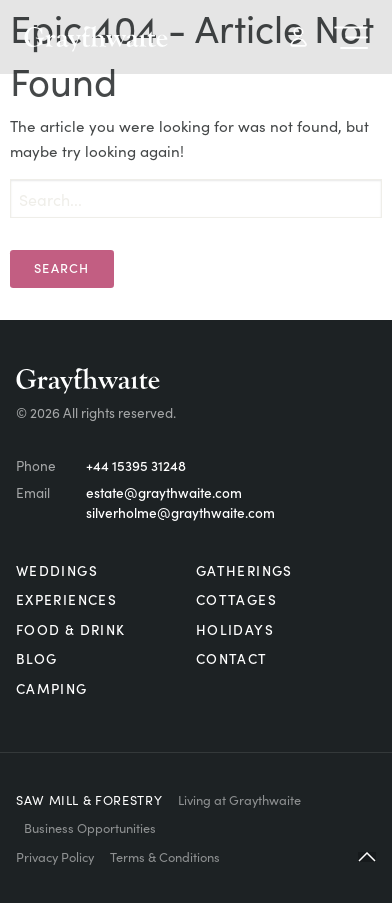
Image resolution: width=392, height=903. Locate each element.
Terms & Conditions (165, 856)
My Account (298, 37)
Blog (36, 658)
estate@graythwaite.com (164, 492)
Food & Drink (70, 629)
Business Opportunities (90, 827)
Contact (232, 658)
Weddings (57, 570)
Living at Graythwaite (239, 799)
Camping (52, 688)
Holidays (235, 629)
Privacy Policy (55, 856)
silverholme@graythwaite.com (180, 512)
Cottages (236, 599)
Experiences (66, 599)
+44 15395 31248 (136, 465)
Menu (351, 37)
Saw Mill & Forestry (89, 799)
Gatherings (244, 570)
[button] (367, 856)
